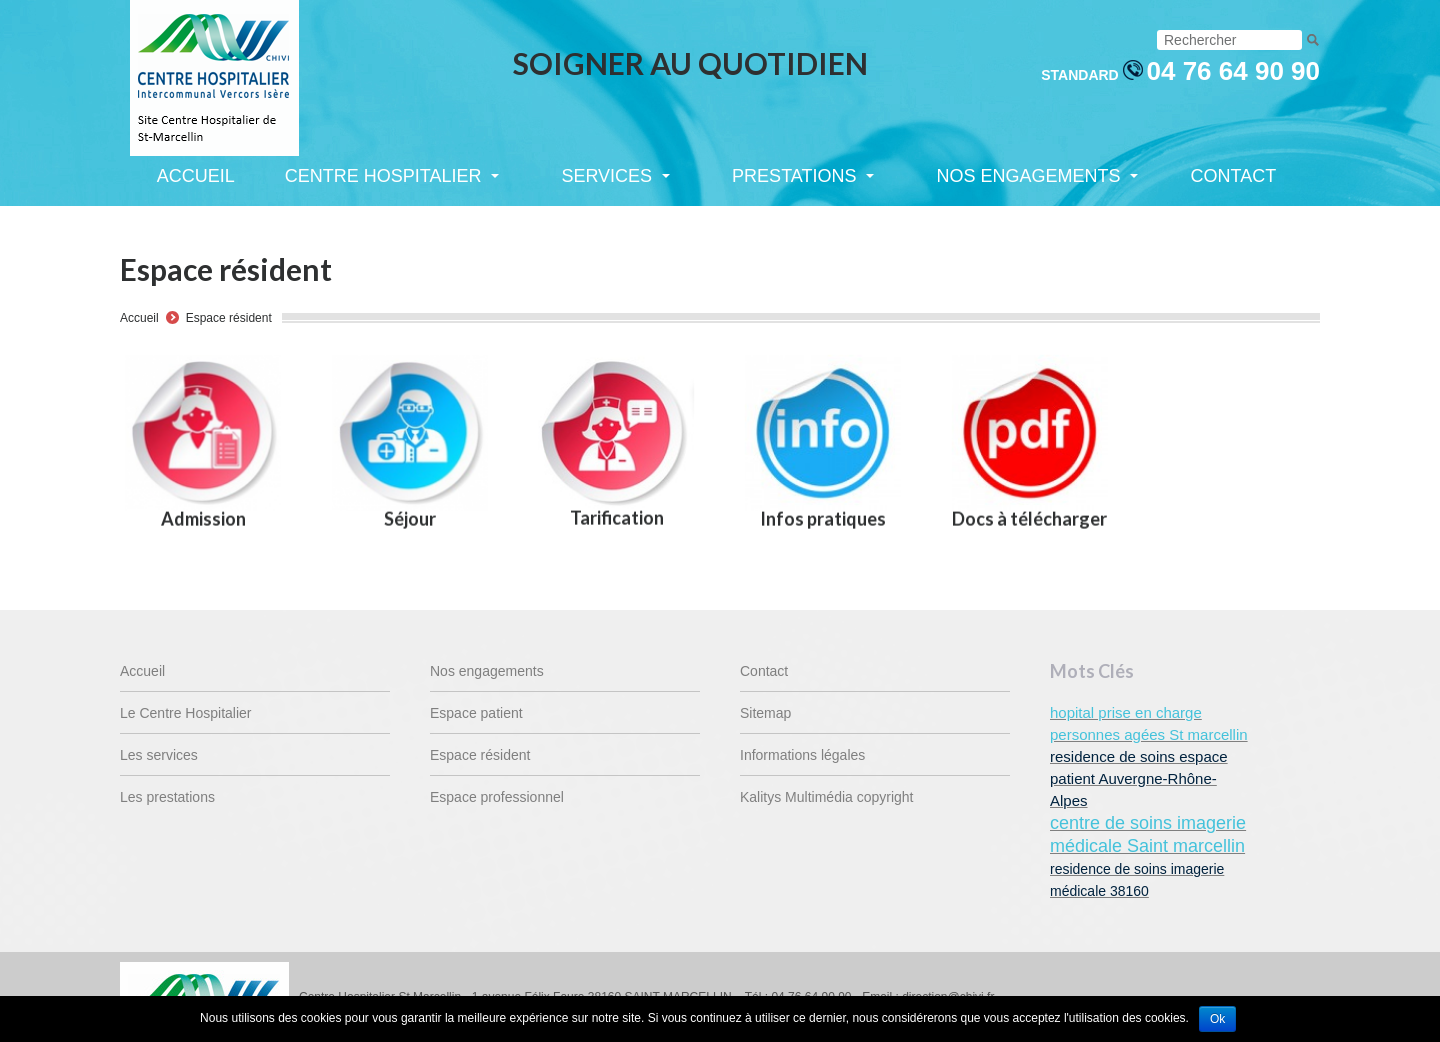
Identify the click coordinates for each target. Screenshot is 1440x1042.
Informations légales (802, 755)
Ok (1217, 1019)
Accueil (139, 318)
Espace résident (229, 318)
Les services (159, 755)
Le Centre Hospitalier (186, 713)
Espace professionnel (497, 797)
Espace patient (476, 713)
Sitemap (765, 713)
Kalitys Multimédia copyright (827, 797)
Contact (764, 671)
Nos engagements (487, 671)
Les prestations (167, 797)
